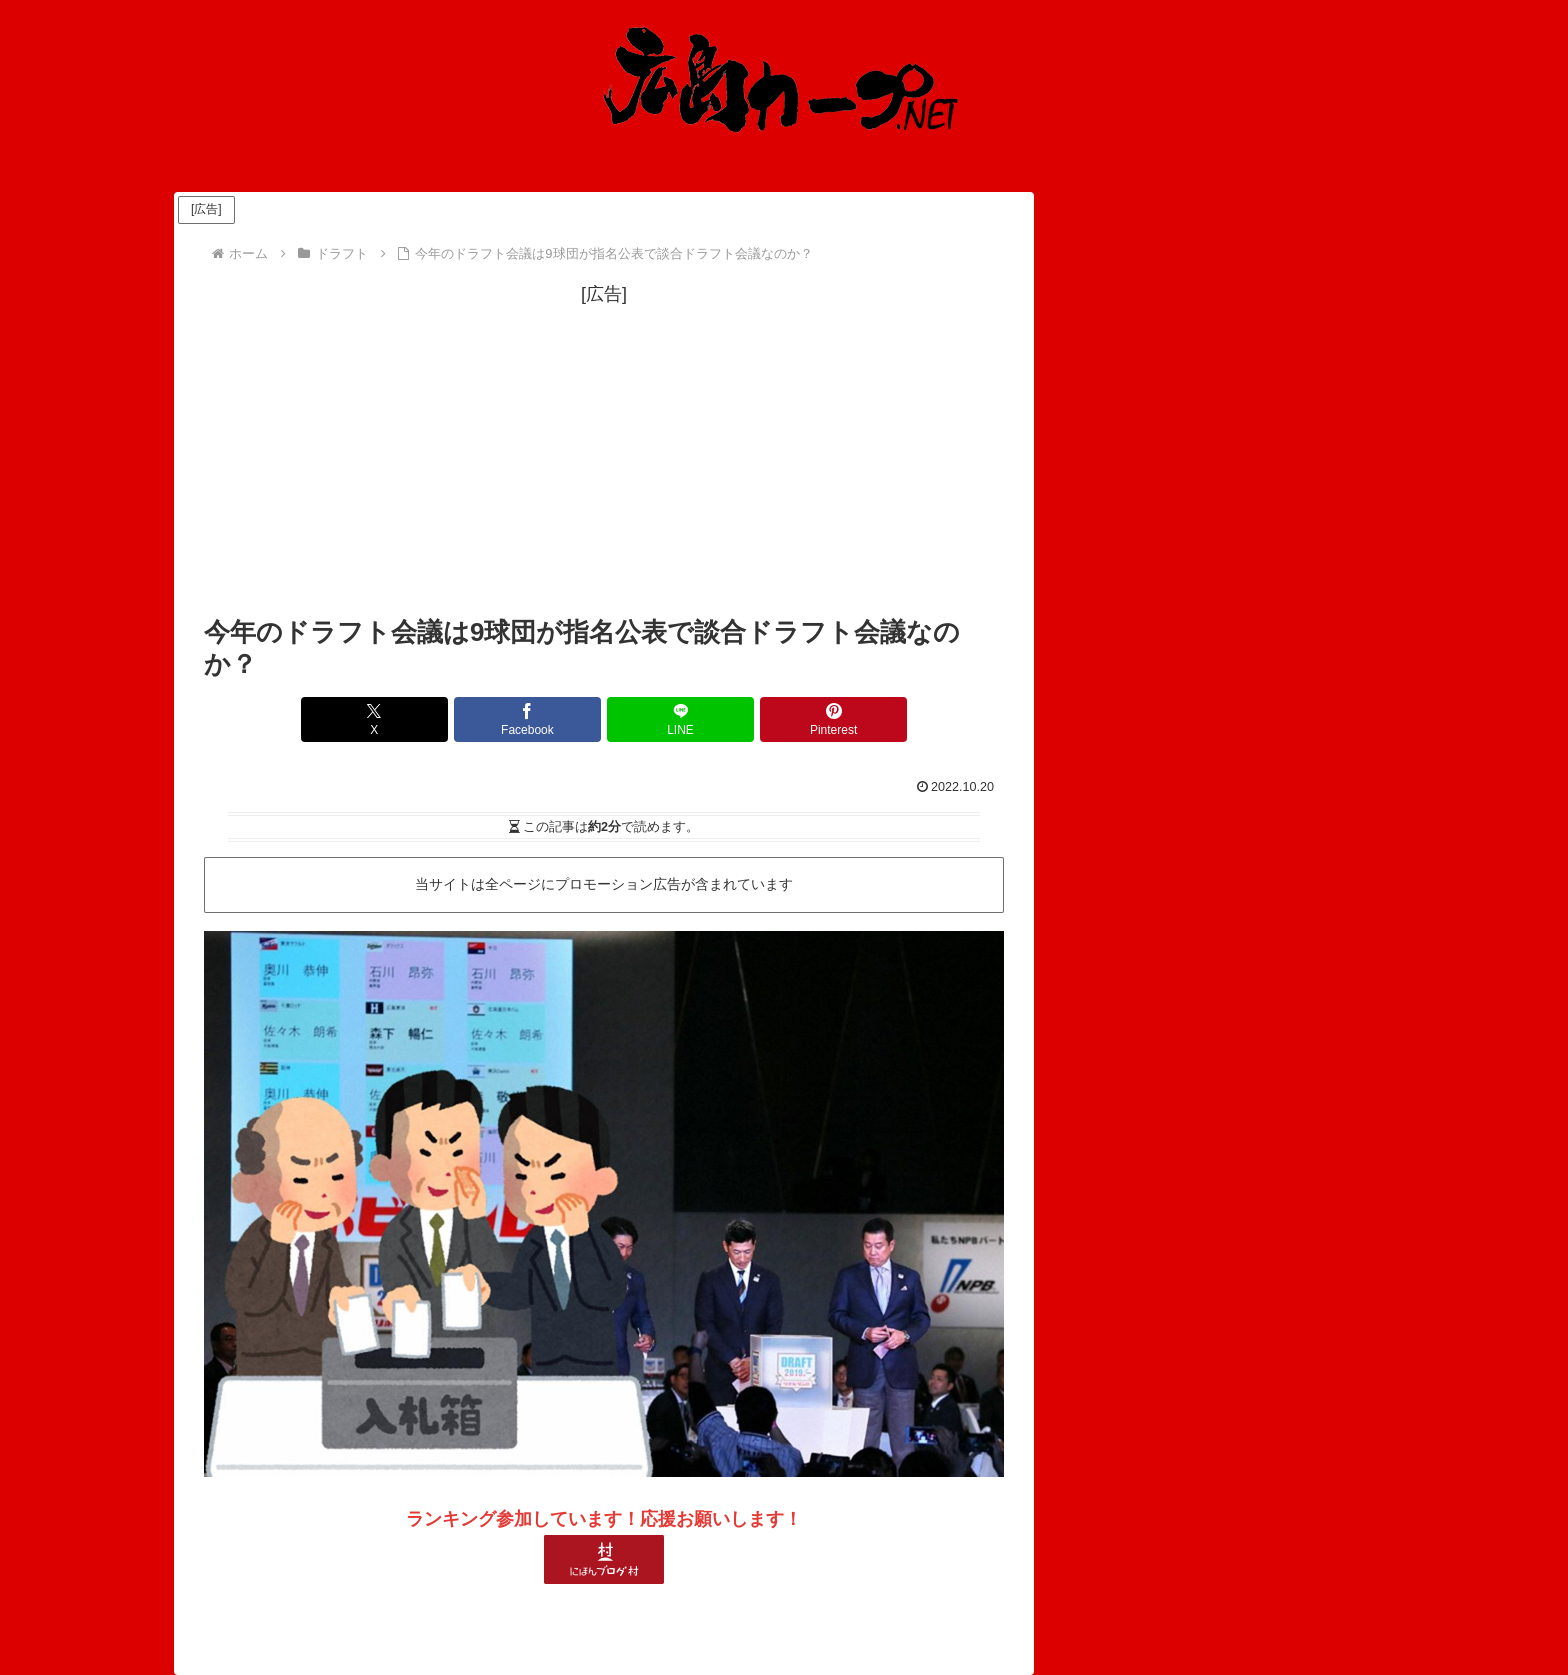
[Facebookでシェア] (537, 719)
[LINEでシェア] (671, 719)
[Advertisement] (604, 451)
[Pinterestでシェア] (806, 719)
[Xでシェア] (402, 719)
